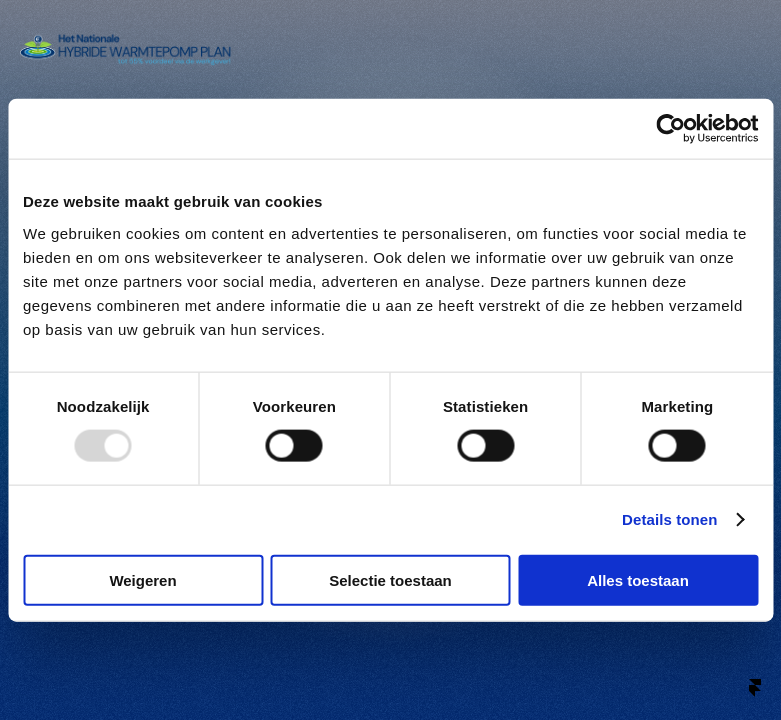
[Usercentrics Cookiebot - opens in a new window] (670, 129)
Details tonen (669, 519)
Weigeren (142, 579)
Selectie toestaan (390, 579)
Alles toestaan (638, 579)
